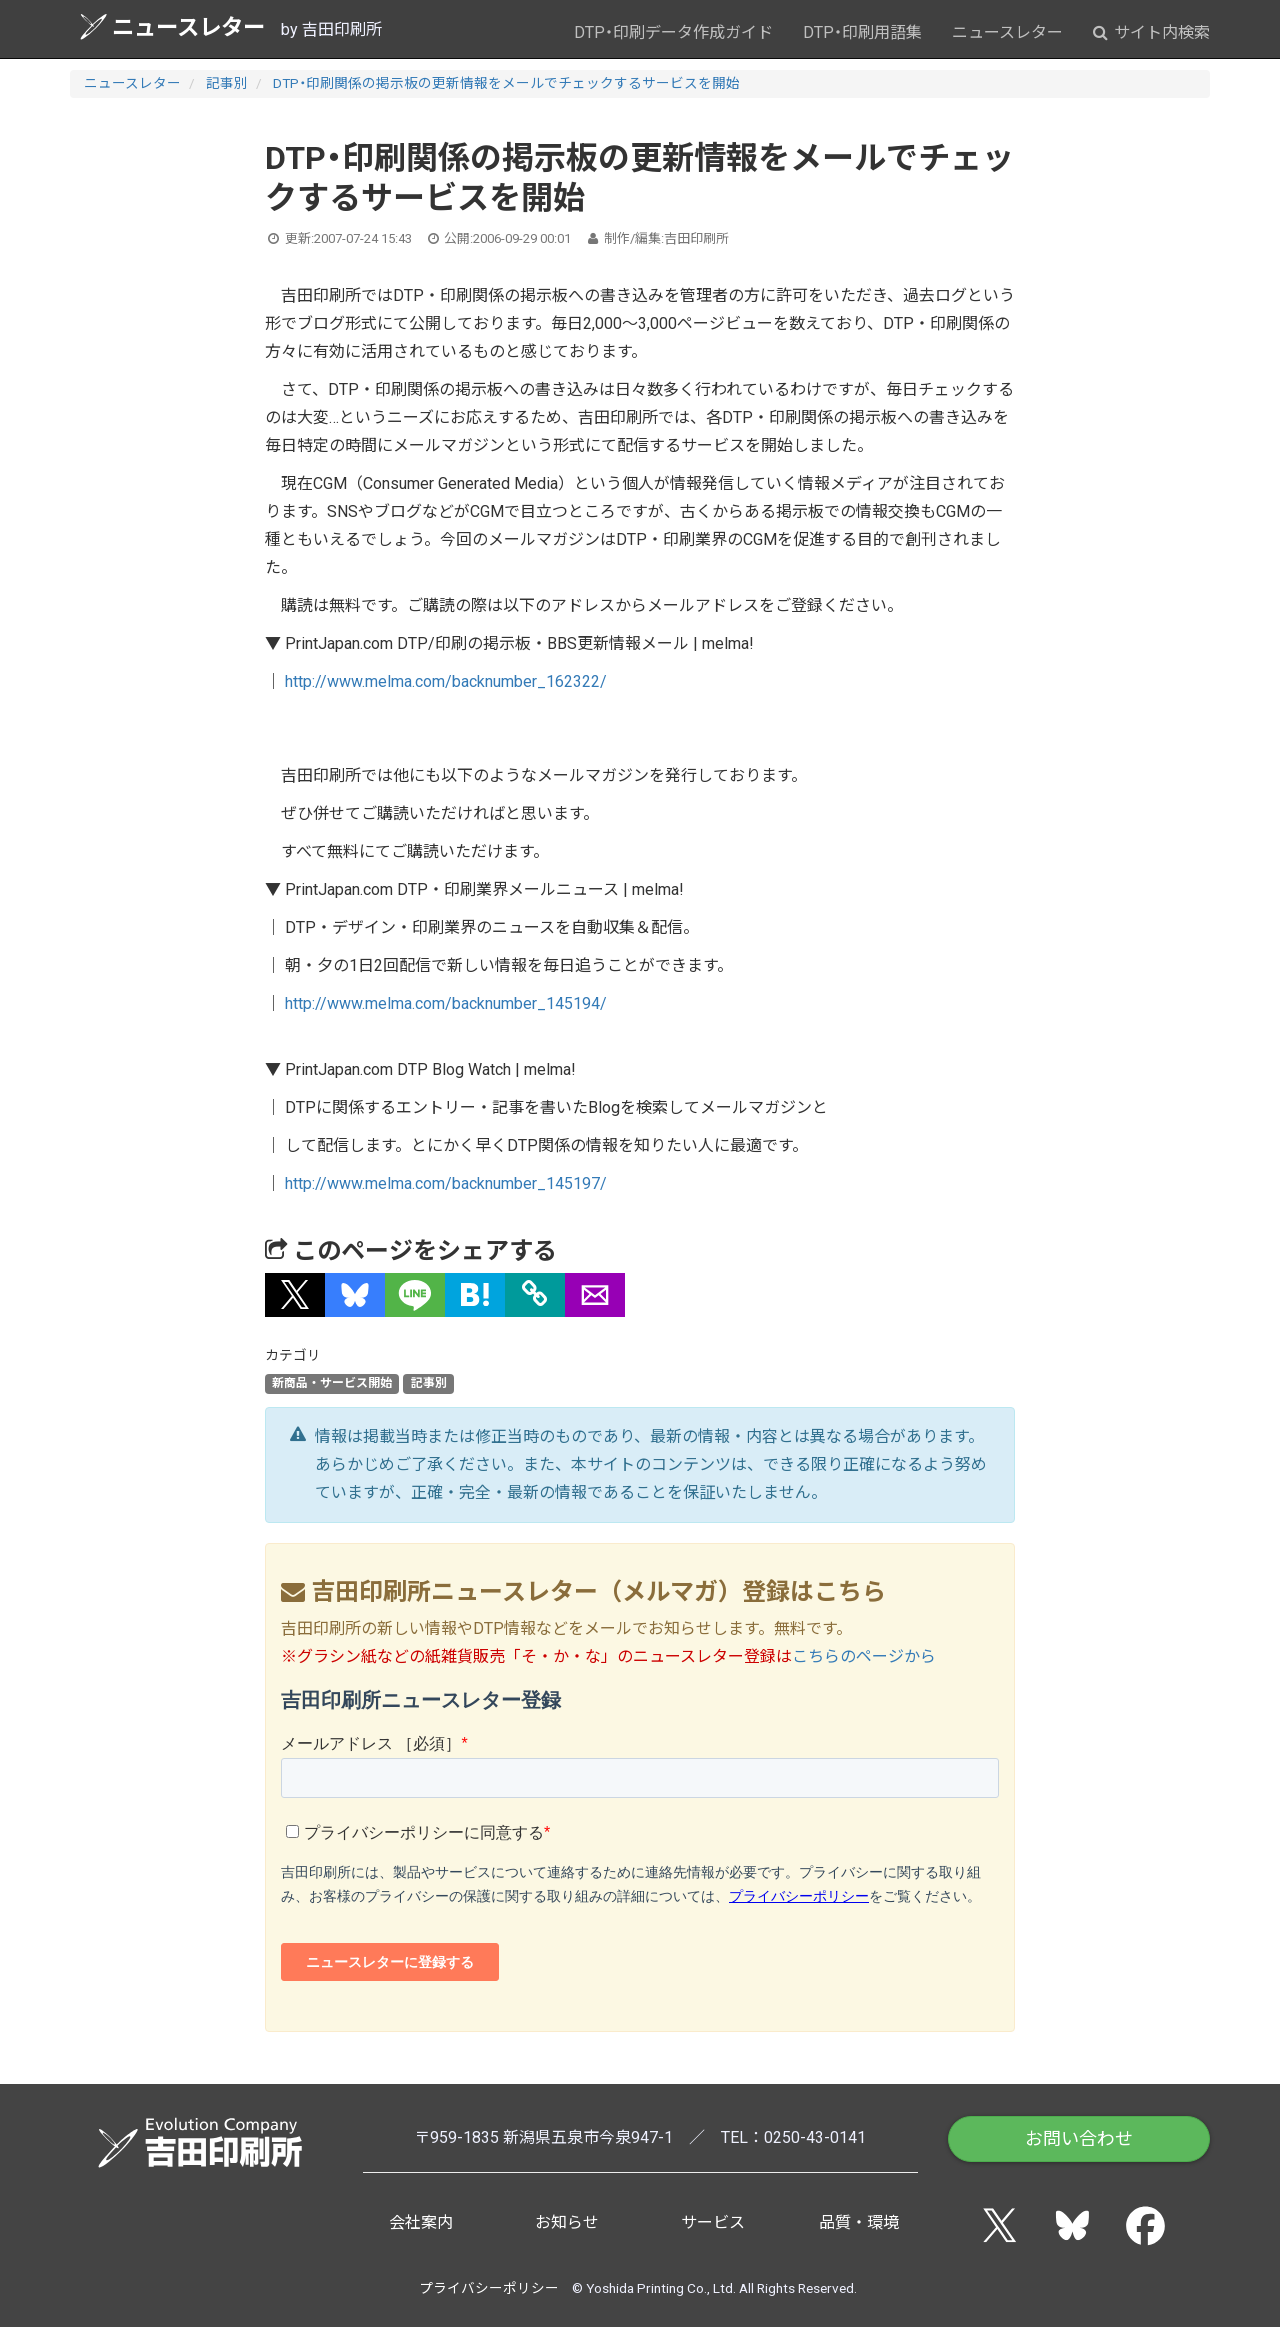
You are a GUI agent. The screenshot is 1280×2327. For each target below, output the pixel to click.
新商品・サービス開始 (332, 1384)
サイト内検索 (1151, 32)
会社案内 (421, 2222)
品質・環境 (859, 2222)
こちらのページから (864, 1656)
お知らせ (567, 2222)
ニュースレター (172, 26)
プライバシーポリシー (489, 2288)
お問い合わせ (1079, 2138)
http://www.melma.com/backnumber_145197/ (446, 1183)
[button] (295, 1295)
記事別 (227, 83)
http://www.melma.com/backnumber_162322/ (446, 681)
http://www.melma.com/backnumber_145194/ (446, 1003)
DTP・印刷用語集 (862, 32)
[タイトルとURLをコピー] (535, 1295)
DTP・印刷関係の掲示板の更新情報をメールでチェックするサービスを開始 (506, 83)
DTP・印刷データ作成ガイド (673, 32)
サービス (713, 2222)
